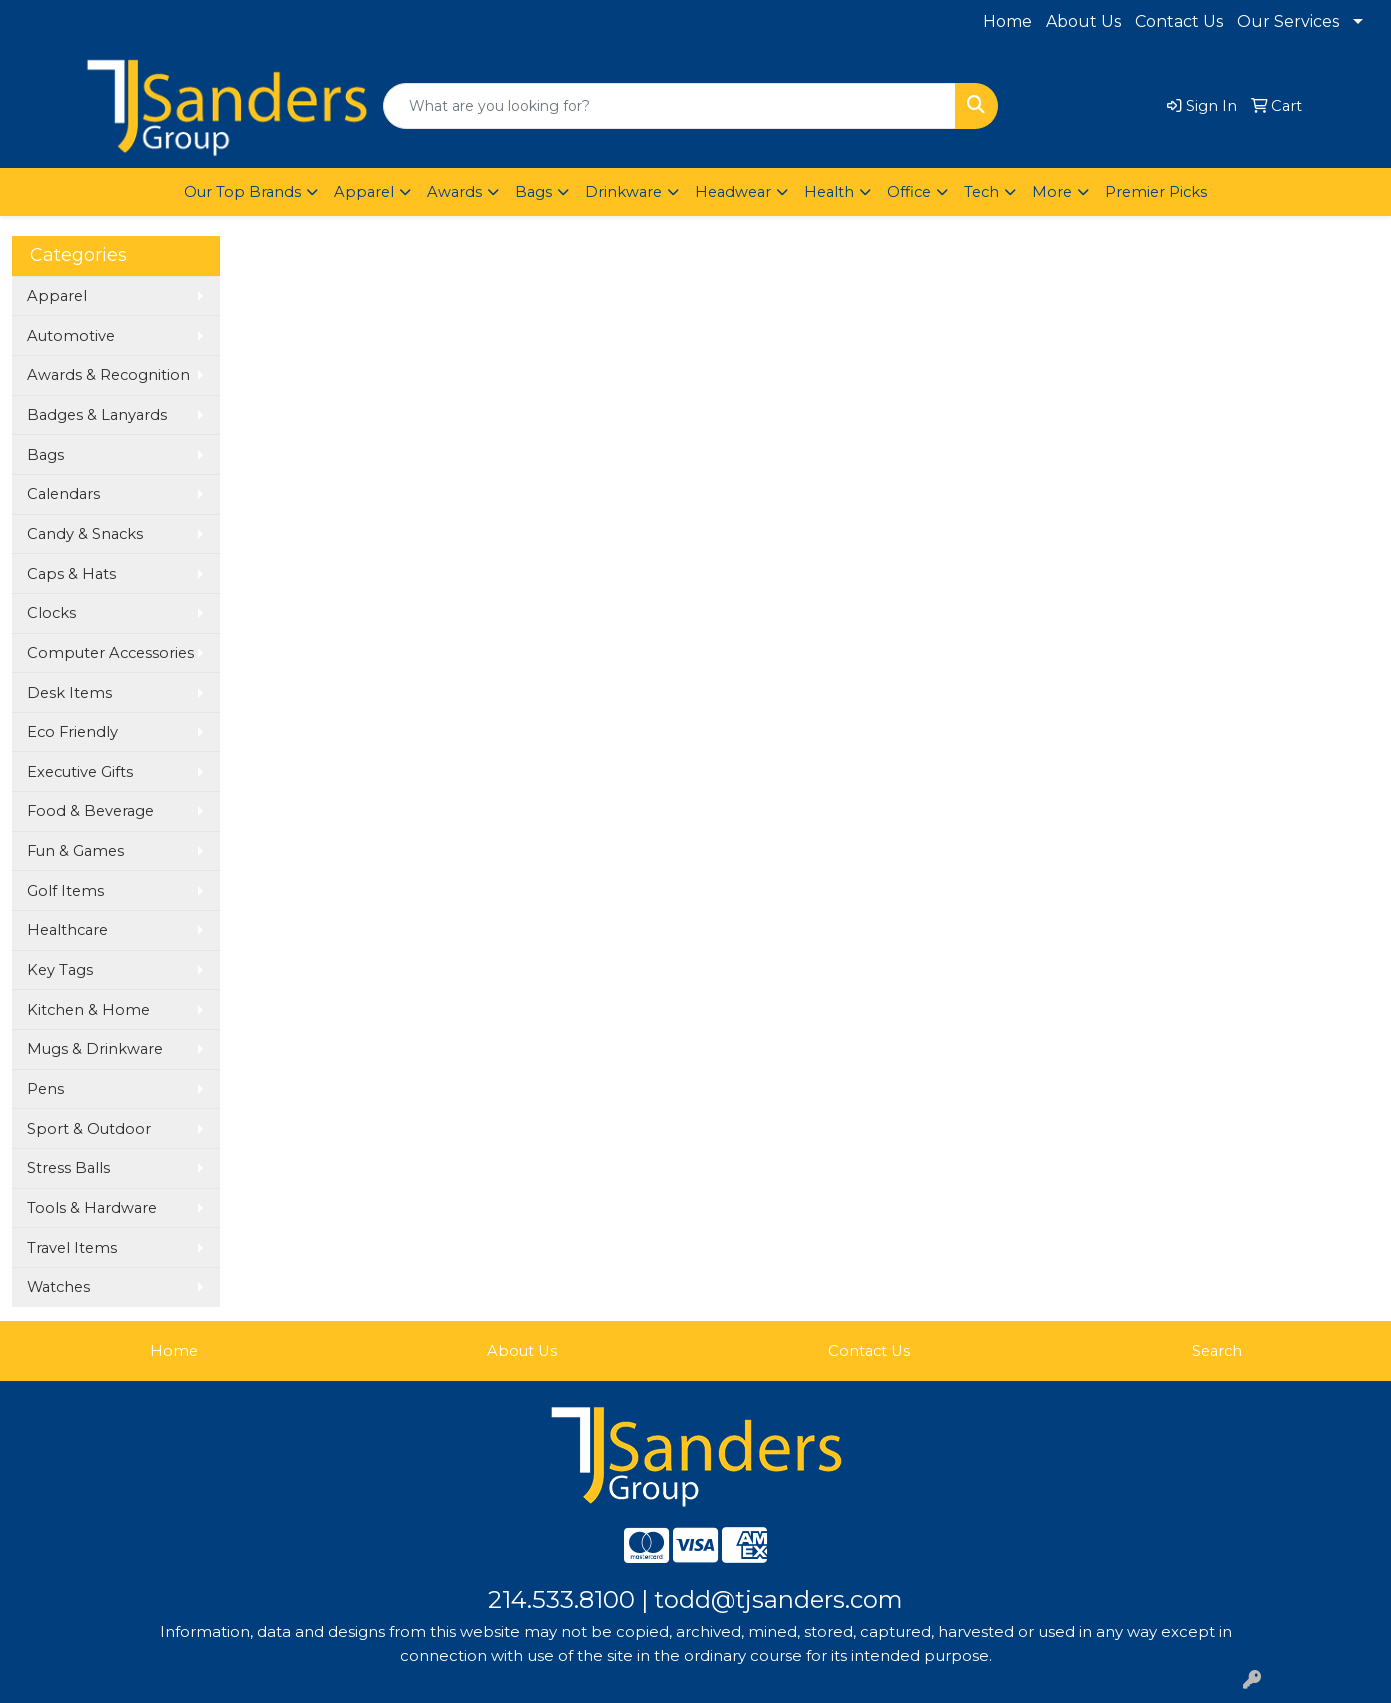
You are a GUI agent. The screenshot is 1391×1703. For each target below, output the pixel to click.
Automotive (71, 336)
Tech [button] (981, 192)
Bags (45, 455)
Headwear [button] (733, 192)
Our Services (1288, 21)
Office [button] (909, 192)
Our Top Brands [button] (242, 192)
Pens (45, 1089)
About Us (1083, 21)
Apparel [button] (364, 192)
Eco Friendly (72, 732)
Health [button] (829, 192)
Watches (58, 1287)
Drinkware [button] (623, 192)
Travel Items (72, 1248)
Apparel (57, 296)
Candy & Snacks (85, 534)
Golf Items (65, 891)
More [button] (1052, 192)
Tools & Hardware (92, 1208)
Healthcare (67, 930)
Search (1217, 1351)
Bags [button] (533, 192)
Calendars (63, 494)
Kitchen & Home (88, 1010)
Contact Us (1179, 21)
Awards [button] (454, 192)
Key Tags (60, 970)
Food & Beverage (90, 811)
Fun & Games (75, 851)
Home (1007, 21)
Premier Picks (1156, 192)
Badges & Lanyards (97, 415)
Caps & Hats (71, 574)
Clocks (51, 613)
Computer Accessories (110, 653)
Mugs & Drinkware (95, 1049)
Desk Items (69, 693)
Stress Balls (68, 1168)
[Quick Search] (670, 106)
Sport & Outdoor (89, 1129)
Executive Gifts (80, 772)
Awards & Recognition (108, 375)
